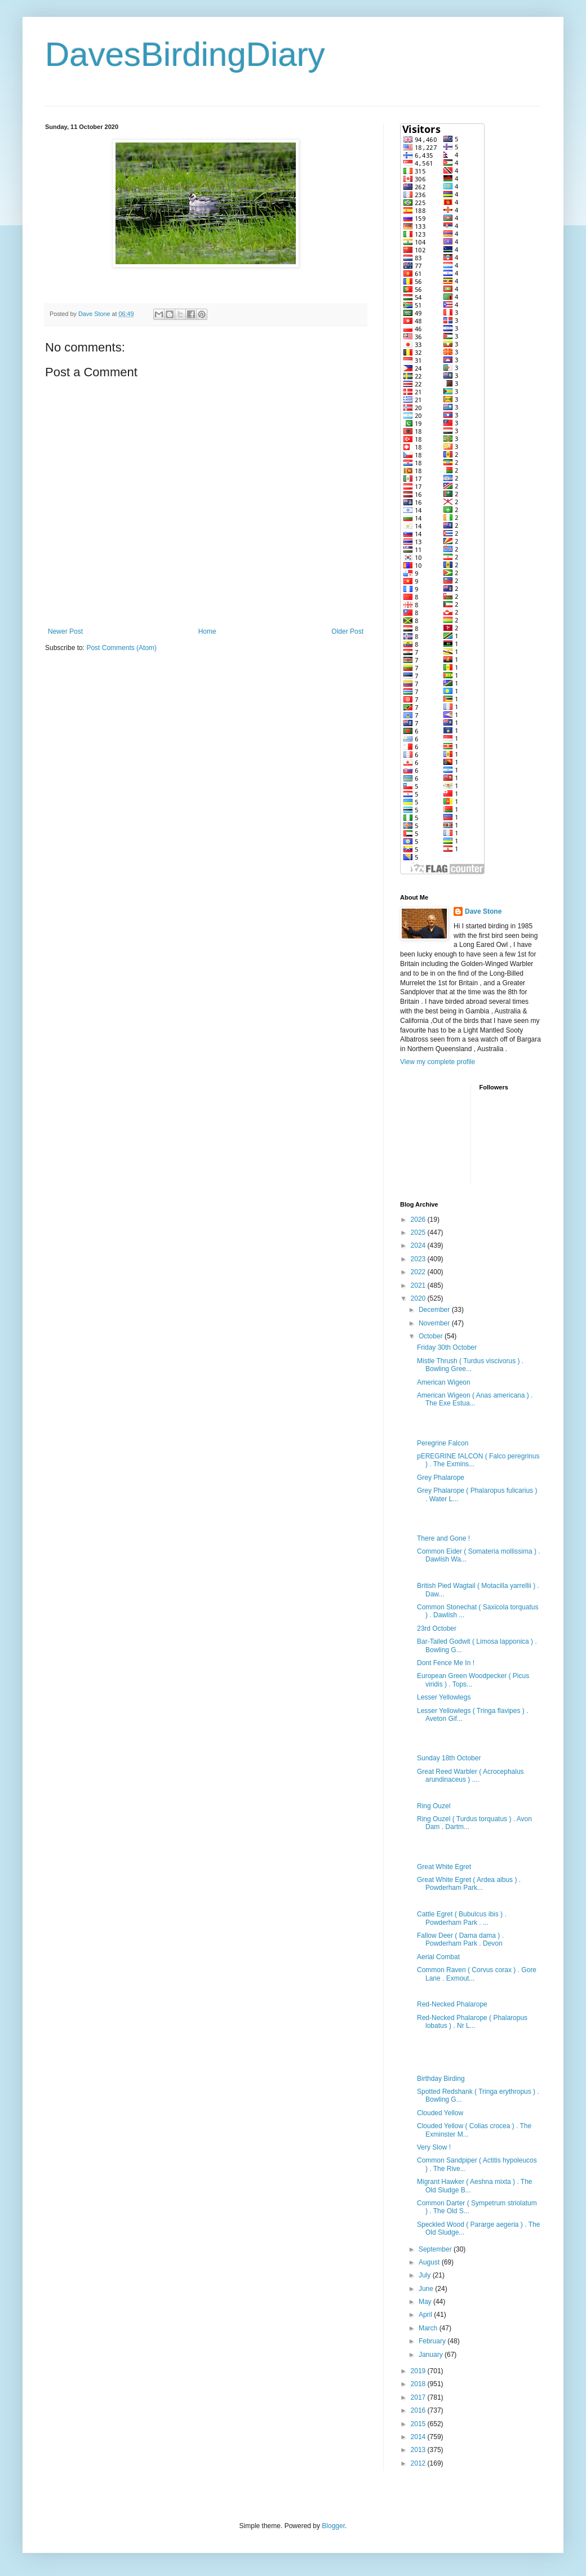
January (432, 2355)
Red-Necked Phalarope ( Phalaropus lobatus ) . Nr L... (472, 2022)
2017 (419, 2397)
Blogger (333, 2526)
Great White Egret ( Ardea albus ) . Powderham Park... (469, 1884)
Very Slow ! (434, 2147)
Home (207, 631)
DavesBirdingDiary (185, 54)
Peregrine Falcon (442, 1443)
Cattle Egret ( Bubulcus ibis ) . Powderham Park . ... (462, 1918)
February (433, 2341)
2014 (419, 2437)
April (426, 2315)
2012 (419, 2463)
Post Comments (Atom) (121, 648)
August (430, 2262)
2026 (419, 1220)
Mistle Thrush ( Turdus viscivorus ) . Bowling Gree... (470, 1365)
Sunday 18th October (449, 1758)
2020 (419, 1298)
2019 (419, 2371)
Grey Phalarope (440, 1477)
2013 (419, 2450)
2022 (419, 1272)
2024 (419, 1245)
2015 (419, 2424)
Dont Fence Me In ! (445, 1663)
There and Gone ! (443, 1538)
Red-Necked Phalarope (452, 2004)
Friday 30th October (447, 1347)
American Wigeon (443, 1382)
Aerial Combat (438, 1957)
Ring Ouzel (433, 1806)
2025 (419, 1232)
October (432, 1336)
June (427, 2289)
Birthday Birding (441, 2079)
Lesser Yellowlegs (443, 1697)
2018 (419, 2384)
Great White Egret (444, 1867)
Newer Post (65, 631)
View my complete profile (437, 1062)
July (426, 2275)
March (429, 2328)
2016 (419, 2410)
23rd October (436, 1628)
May (426, 2302)
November (435, 1323)
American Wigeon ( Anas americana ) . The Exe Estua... (474, 1399)
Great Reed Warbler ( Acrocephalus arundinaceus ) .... (470, 1775)
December (435, 1310)
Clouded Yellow (440, 2113)
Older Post (347, 631)
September (436, 2249)
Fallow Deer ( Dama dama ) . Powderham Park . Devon (460, 1939)
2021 (419, 1285)
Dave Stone (483, 911)
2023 (419, 1259)
